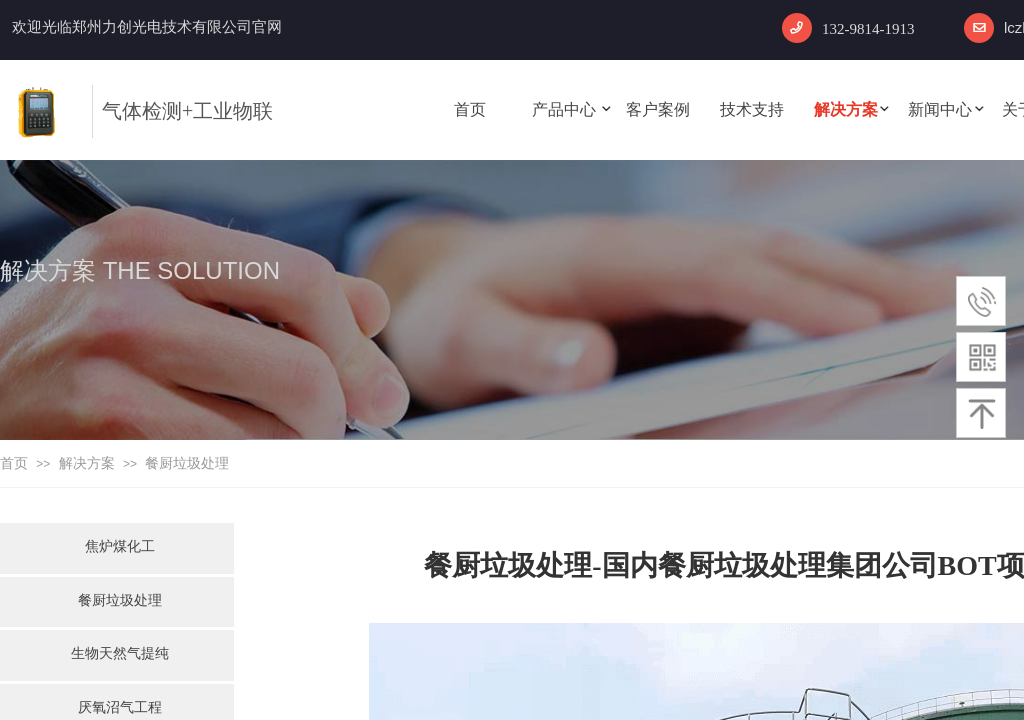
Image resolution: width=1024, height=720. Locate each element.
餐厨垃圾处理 (187, 463)
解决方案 (846, 109)
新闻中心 (940, 109)
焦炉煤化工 (120, 546)
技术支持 (752, 109)
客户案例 (658, 109)
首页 (470, 109)
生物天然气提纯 (120, 653)
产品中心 (564, 109)
